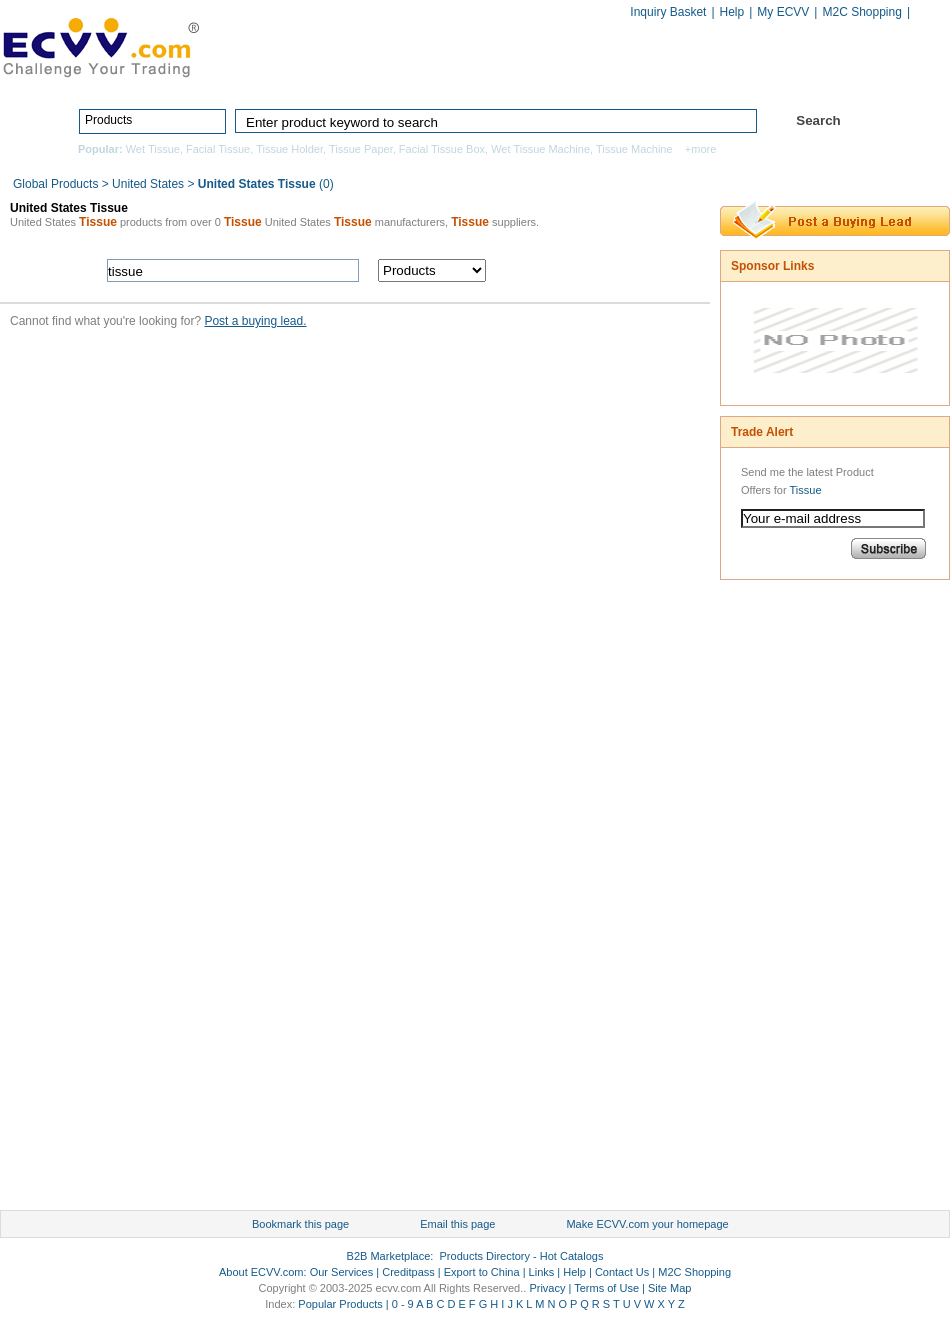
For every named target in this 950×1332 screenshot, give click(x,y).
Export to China (482, 1272)
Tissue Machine (634, 149)
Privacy (547, 1288)
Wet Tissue (153, 149)
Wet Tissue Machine (540, 149)
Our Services (342, 1272)
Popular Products (340, 1304)
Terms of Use (606, 1288)
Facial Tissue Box (442, 149)
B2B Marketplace (389, 1256)
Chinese (929, 13)
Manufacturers (618, 77)
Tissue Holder (289, 149)
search (602, 270)
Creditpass (408, 1272)
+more (701, 149)
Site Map (669, 1288)
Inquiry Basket (668, 12)
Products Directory (466, 77)
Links (542, 1272)
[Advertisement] (800, 900)
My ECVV (783, 12)
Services (862, 77)
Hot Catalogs (747, 77)
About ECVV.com (261, 1272)
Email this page (457, 1224)
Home (340, 77)
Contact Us (622, 1272)
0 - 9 (403, 1304)
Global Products (57, 184)
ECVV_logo (100, 46)
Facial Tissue (218, 149)
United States (148, 184)
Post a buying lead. (255, 321)
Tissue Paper (361, 149)
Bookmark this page (300, 1224)
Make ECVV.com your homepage (647, 1224)
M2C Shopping (861, 12)
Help (732, 12)
